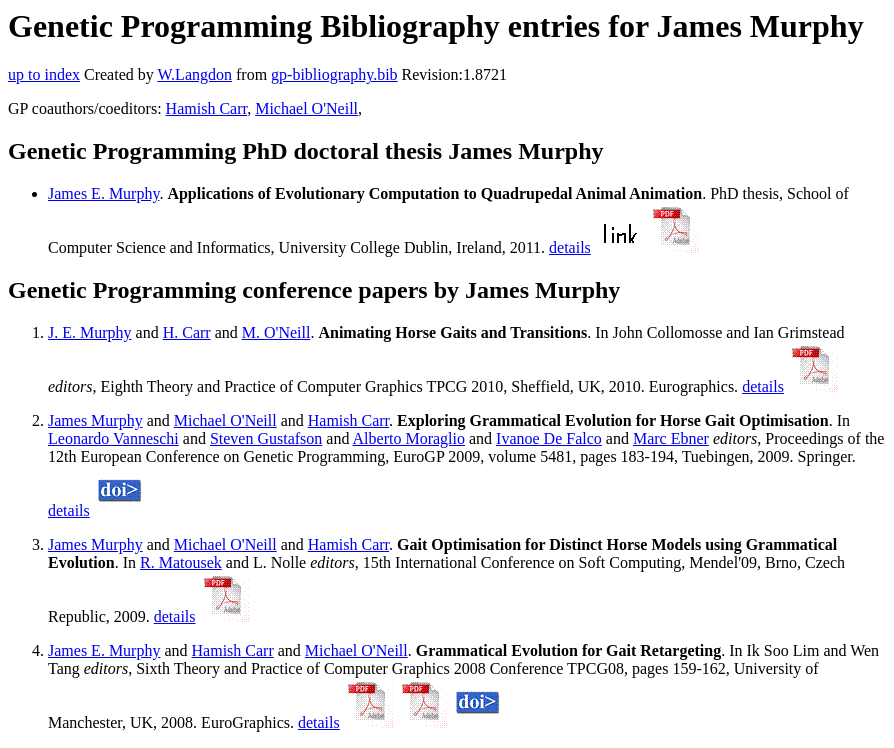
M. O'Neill (276, 332)
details (570, 247)
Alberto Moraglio (409, 438)
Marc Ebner (671, 438)
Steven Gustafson (266, 438)
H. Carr (187, 332)
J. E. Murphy (90, 332)
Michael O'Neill (306, 108)
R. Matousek (181, 562)
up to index (44, 74)
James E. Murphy (103, 193)
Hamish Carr (207, 108)
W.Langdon (194, 74)
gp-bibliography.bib (334, 74)
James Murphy (95, 420)
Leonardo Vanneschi (113, 438)
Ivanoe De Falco (549, 438)
